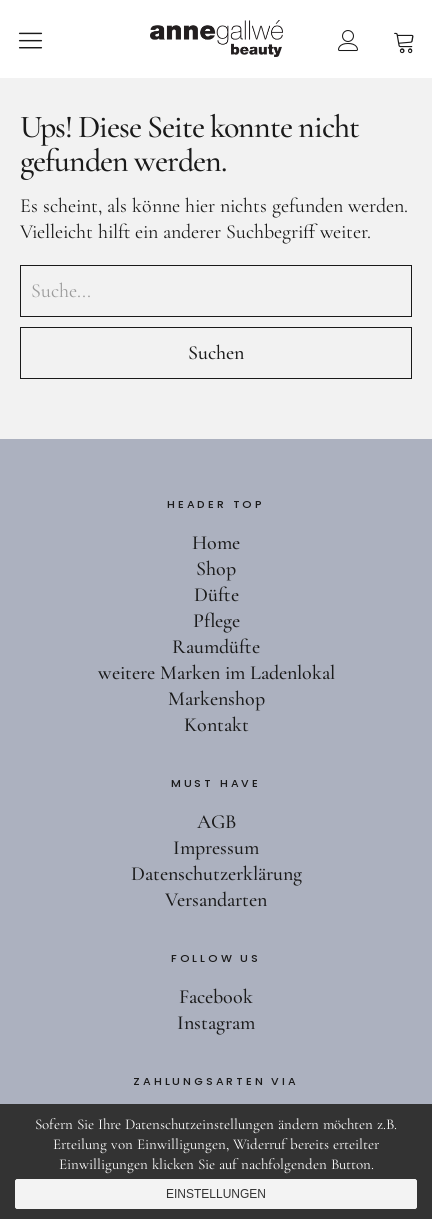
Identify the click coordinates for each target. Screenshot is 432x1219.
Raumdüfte (216, 647)
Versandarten (216, 900)
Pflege (216, 621)
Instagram (216, 1023)
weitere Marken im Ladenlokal (216, 673)
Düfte (216, 595)
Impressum (216, 848)
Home (216, 543)
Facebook (216, 997)
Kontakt (216, 725)
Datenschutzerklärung (216, 874)
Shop (216, 569)
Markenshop (216, 699)
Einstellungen (216, 1194)
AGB (216, 822)
